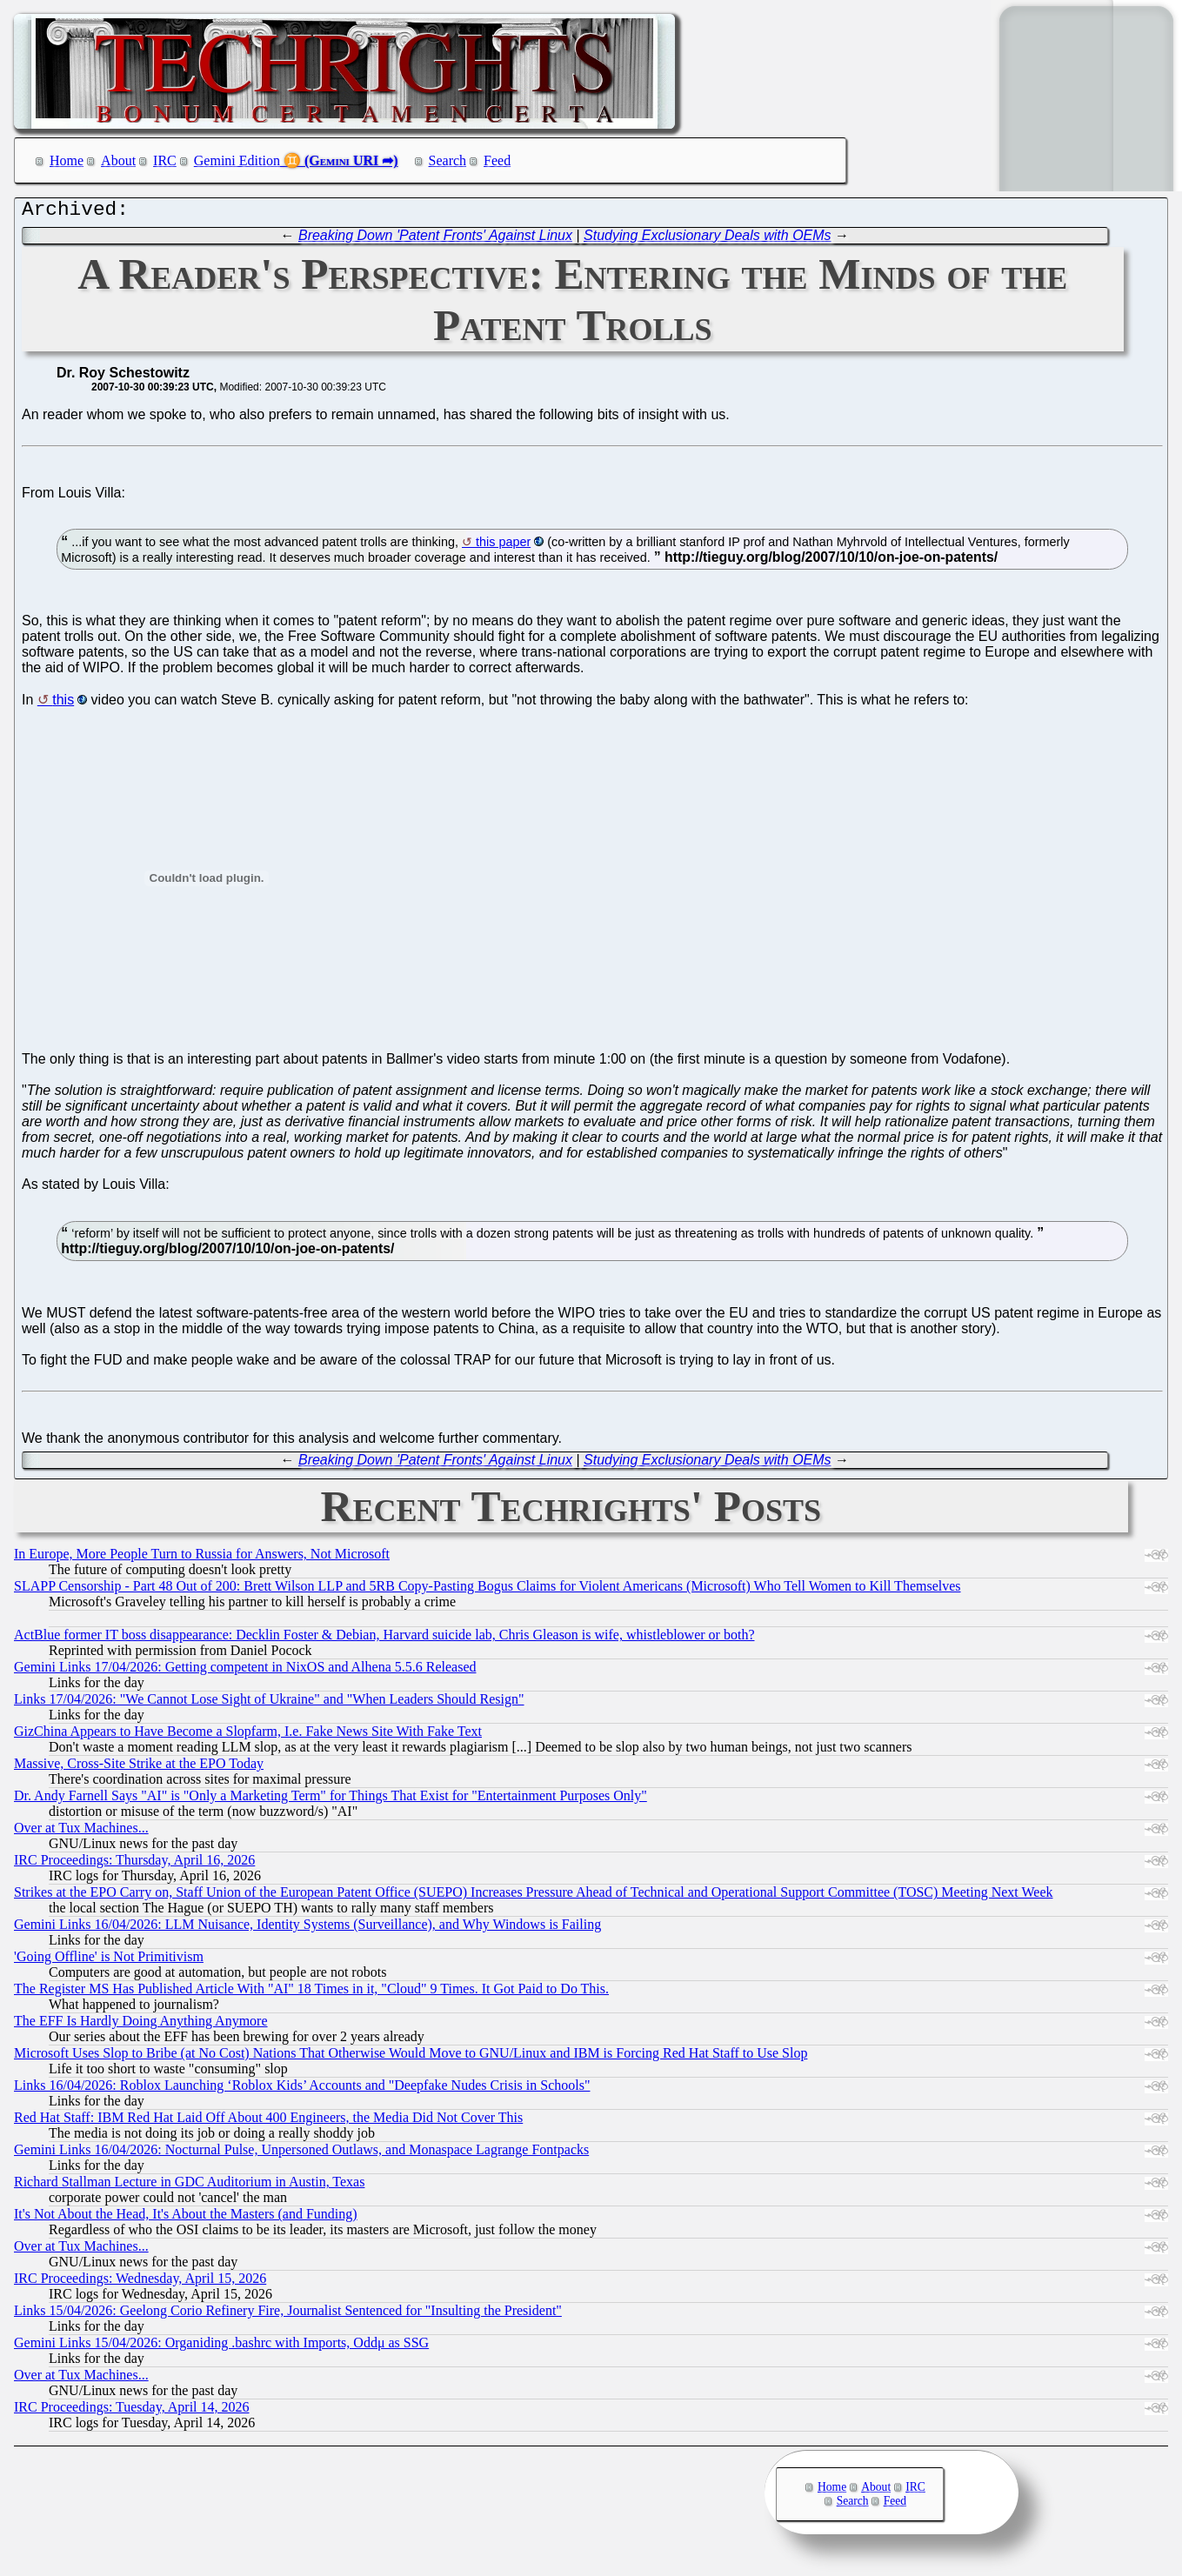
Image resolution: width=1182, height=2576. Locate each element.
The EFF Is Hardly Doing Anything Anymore (141, 2025)
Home (66, 160)
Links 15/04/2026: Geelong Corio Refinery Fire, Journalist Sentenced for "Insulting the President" (288, 2314)
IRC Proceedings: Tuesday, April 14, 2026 (132, 2411)
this (63, 704)
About (118, 160)
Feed (497, 160)
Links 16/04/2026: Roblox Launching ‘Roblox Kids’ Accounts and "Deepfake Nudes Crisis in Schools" (302, 2089)
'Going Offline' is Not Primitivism (109, 1960)
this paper (503, 546)
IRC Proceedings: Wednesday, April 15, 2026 (140, 2282)
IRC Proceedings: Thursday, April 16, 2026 (134, 1864)
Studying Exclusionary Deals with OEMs (707, 239)
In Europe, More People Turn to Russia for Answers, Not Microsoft (202, 1558)
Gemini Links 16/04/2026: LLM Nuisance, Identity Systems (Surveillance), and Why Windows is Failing (307, 1928)
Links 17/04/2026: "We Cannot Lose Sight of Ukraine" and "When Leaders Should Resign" (269, 1703)
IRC (165, 160)
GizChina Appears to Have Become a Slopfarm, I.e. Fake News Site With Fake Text (248, 1735)
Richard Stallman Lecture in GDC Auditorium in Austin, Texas (189, 2186)
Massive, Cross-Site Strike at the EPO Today (139, 1767)
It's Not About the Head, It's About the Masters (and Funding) (185, 2218)
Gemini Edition (237, 160)
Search (448, 160)
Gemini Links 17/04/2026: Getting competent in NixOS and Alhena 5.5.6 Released (245, 1671)
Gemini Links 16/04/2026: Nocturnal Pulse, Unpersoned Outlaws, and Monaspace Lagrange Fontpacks (301, 2153)
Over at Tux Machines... (81, 1832)
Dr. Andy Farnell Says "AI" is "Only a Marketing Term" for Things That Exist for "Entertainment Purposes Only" (330, 1799)
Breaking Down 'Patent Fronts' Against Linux (435, 239)
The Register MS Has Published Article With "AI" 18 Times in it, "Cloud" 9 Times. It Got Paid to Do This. (311, 1992)
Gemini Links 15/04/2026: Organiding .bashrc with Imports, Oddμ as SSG (221, 2346)
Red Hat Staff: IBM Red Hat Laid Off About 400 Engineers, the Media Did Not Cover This (268, 2121)
